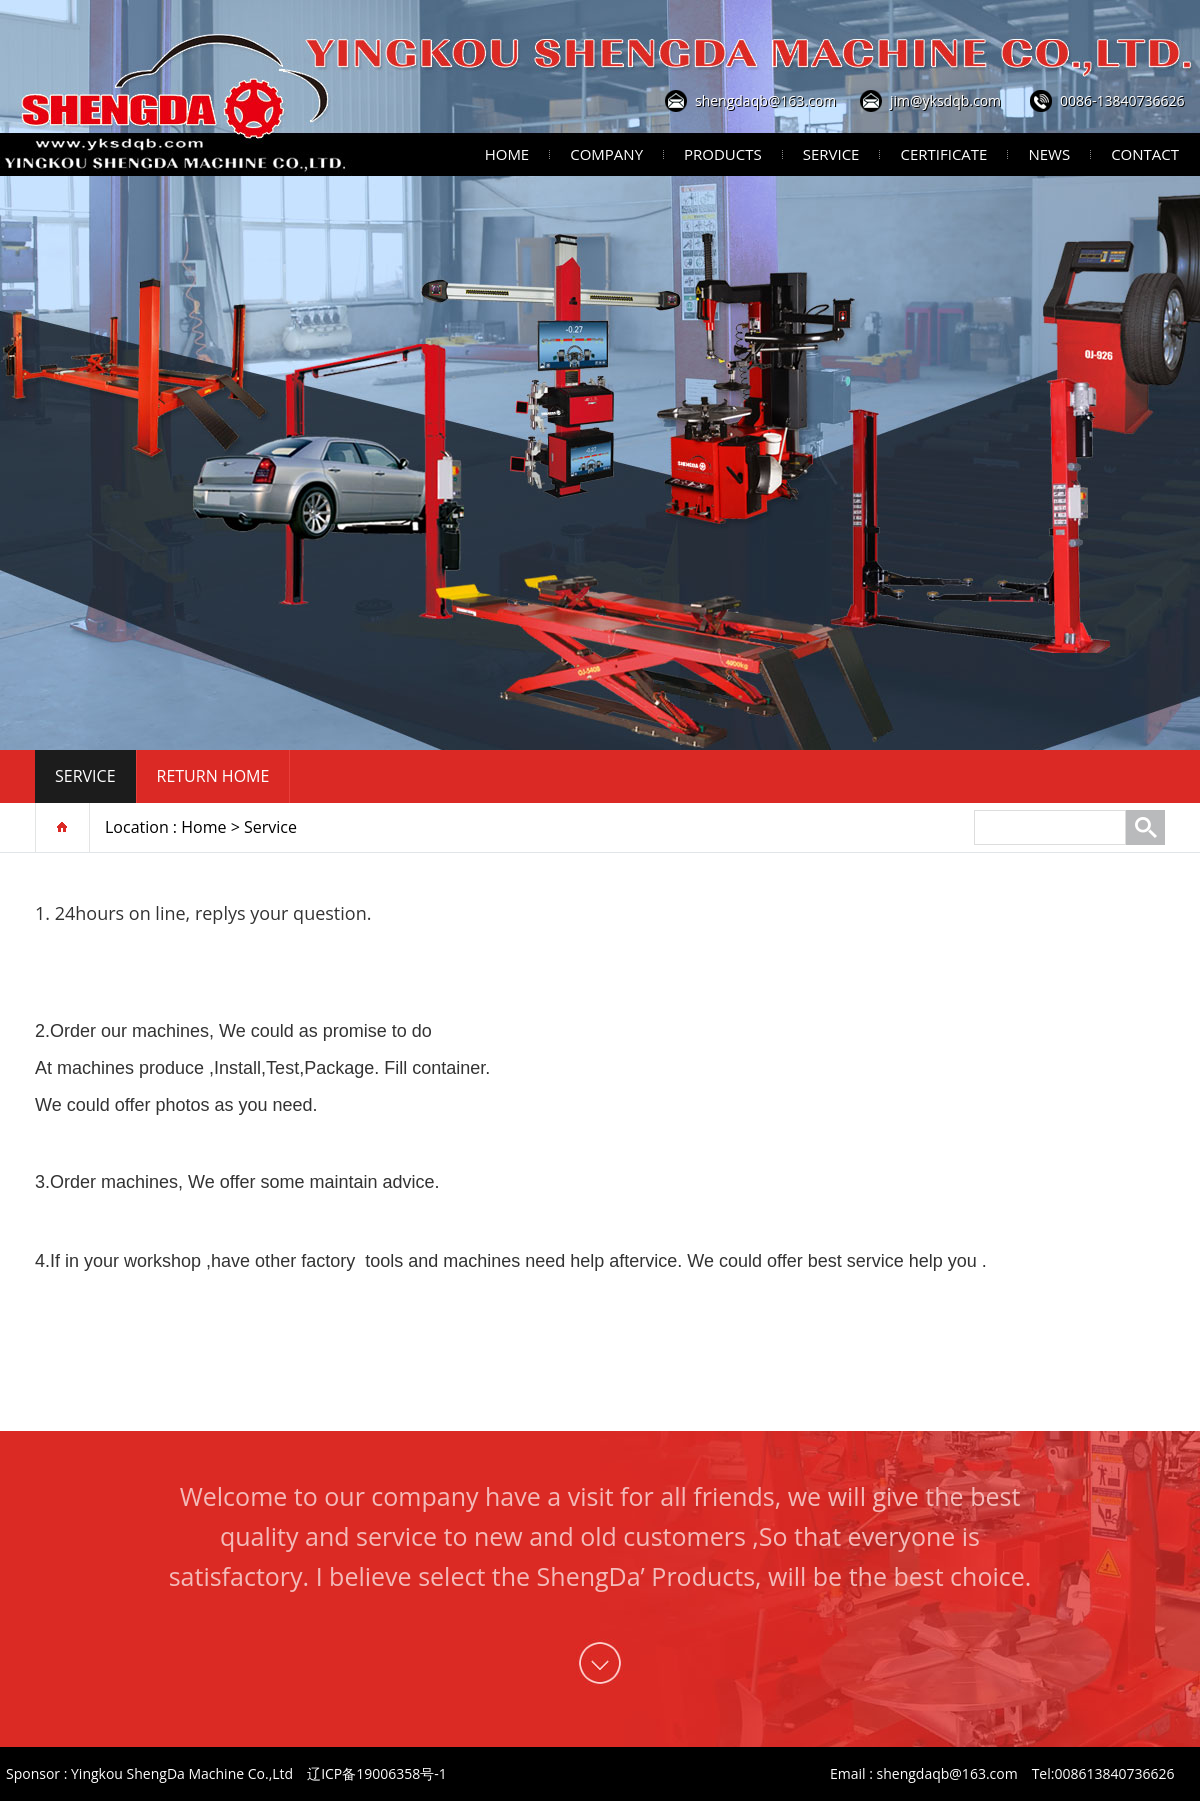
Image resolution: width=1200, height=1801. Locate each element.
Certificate (943, 154)
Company (606, 154)
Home (507, 154)
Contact (1145, 154)
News (1049, 154)
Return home (213, 776)
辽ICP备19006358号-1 (377, 1773)
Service (831, 154)
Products (723, 154)
